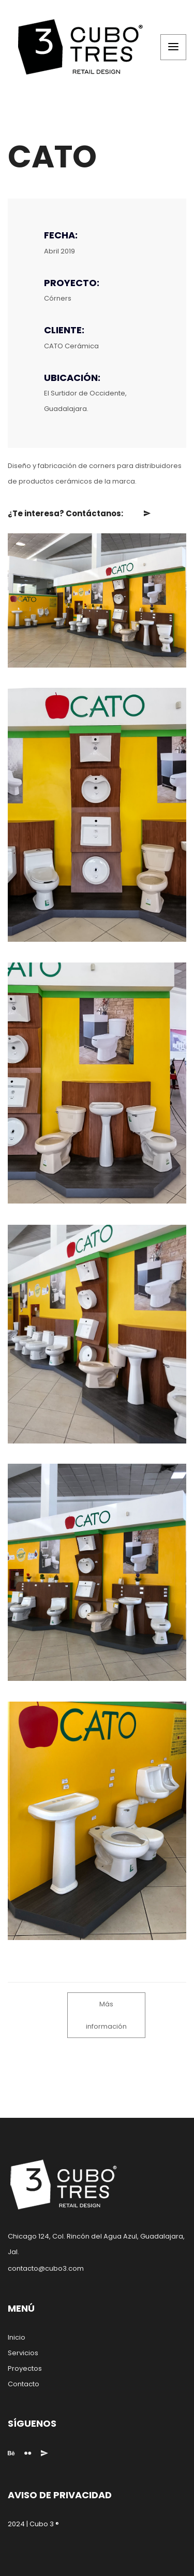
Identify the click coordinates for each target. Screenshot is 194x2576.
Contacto (23, 2384)
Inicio (16, 2337)
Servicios (23, 2353)
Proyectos (25, 2368)
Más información (106, 2015)
